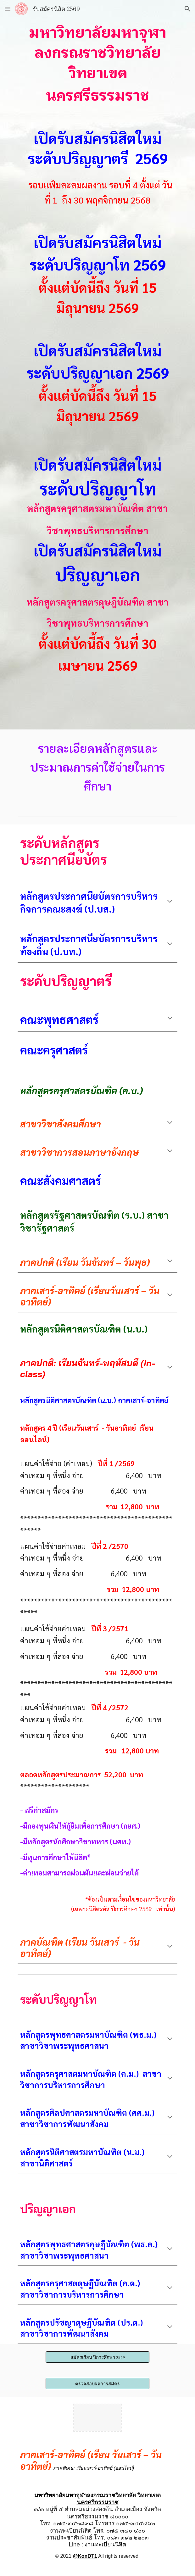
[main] (97, 364)
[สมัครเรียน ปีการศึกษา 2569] (97, 2357)
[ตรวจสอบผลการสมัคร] (97, 2383)
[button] (7, 8)
